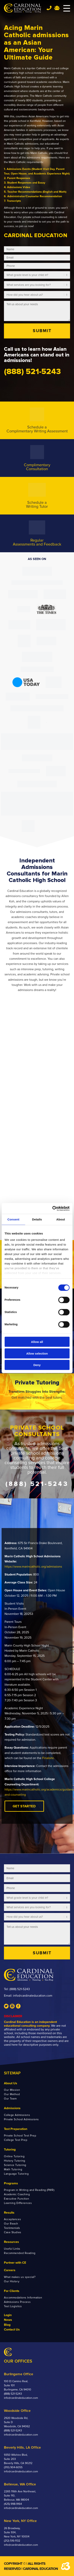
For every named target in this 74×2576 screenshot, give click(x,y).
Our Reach (11, 2223)
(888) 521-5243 (19, 1989)
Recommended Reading (20, 2253)
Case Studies (12, 2232)
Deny (37, 1365)
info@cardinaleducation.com (32, 1996)
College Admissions (17, 2115)
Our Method (12, 2094)
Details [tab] (37, 1219)
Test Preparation (15, 2129)
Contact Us (12, 2330)
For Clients (11, 2291)
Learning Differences (18, 2203)
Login (8, 2315)
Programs (11, 2183)
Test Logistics (13, 2306)
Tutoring (10, 2150)
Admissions (12, 2108)
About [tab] (60, 1219)
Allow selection (37, 1353)
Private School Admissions (21, 2119)
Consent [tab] (13, 1219)
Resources (11, 2242)
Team (57, 8)
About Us (10, 2083)
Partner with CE (15, 2263)
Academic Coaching (17, 2194)
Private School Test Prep (20, 2135)
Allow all (37, 1341)
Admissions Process (17, 2302)
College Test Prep (15, 2140)
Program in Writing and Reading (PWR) (29, 2190)
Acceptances (12, 2219)
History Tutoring (14, 2160)
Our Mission (12, 2090)
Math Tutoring (13, 2169)
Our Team (10, 2098)
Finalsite (48, 1758)
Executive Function (16, 2198)
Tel (49, 8)
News (8, 2320)
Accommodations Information (23, 2297)
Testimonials (12, 2228)
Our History (11, 2281)
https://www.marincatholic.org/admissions (33, 1567)
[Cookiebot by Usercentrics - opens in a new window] (52, 1208)
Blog (7, 2325)
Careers (9, 2270)
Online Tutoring (14, 2156)
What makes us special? (19, 2277)
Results (9, 2213)
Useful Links (12, 2248)
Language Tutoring (16, 2173)
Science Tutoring (15, 2165)
